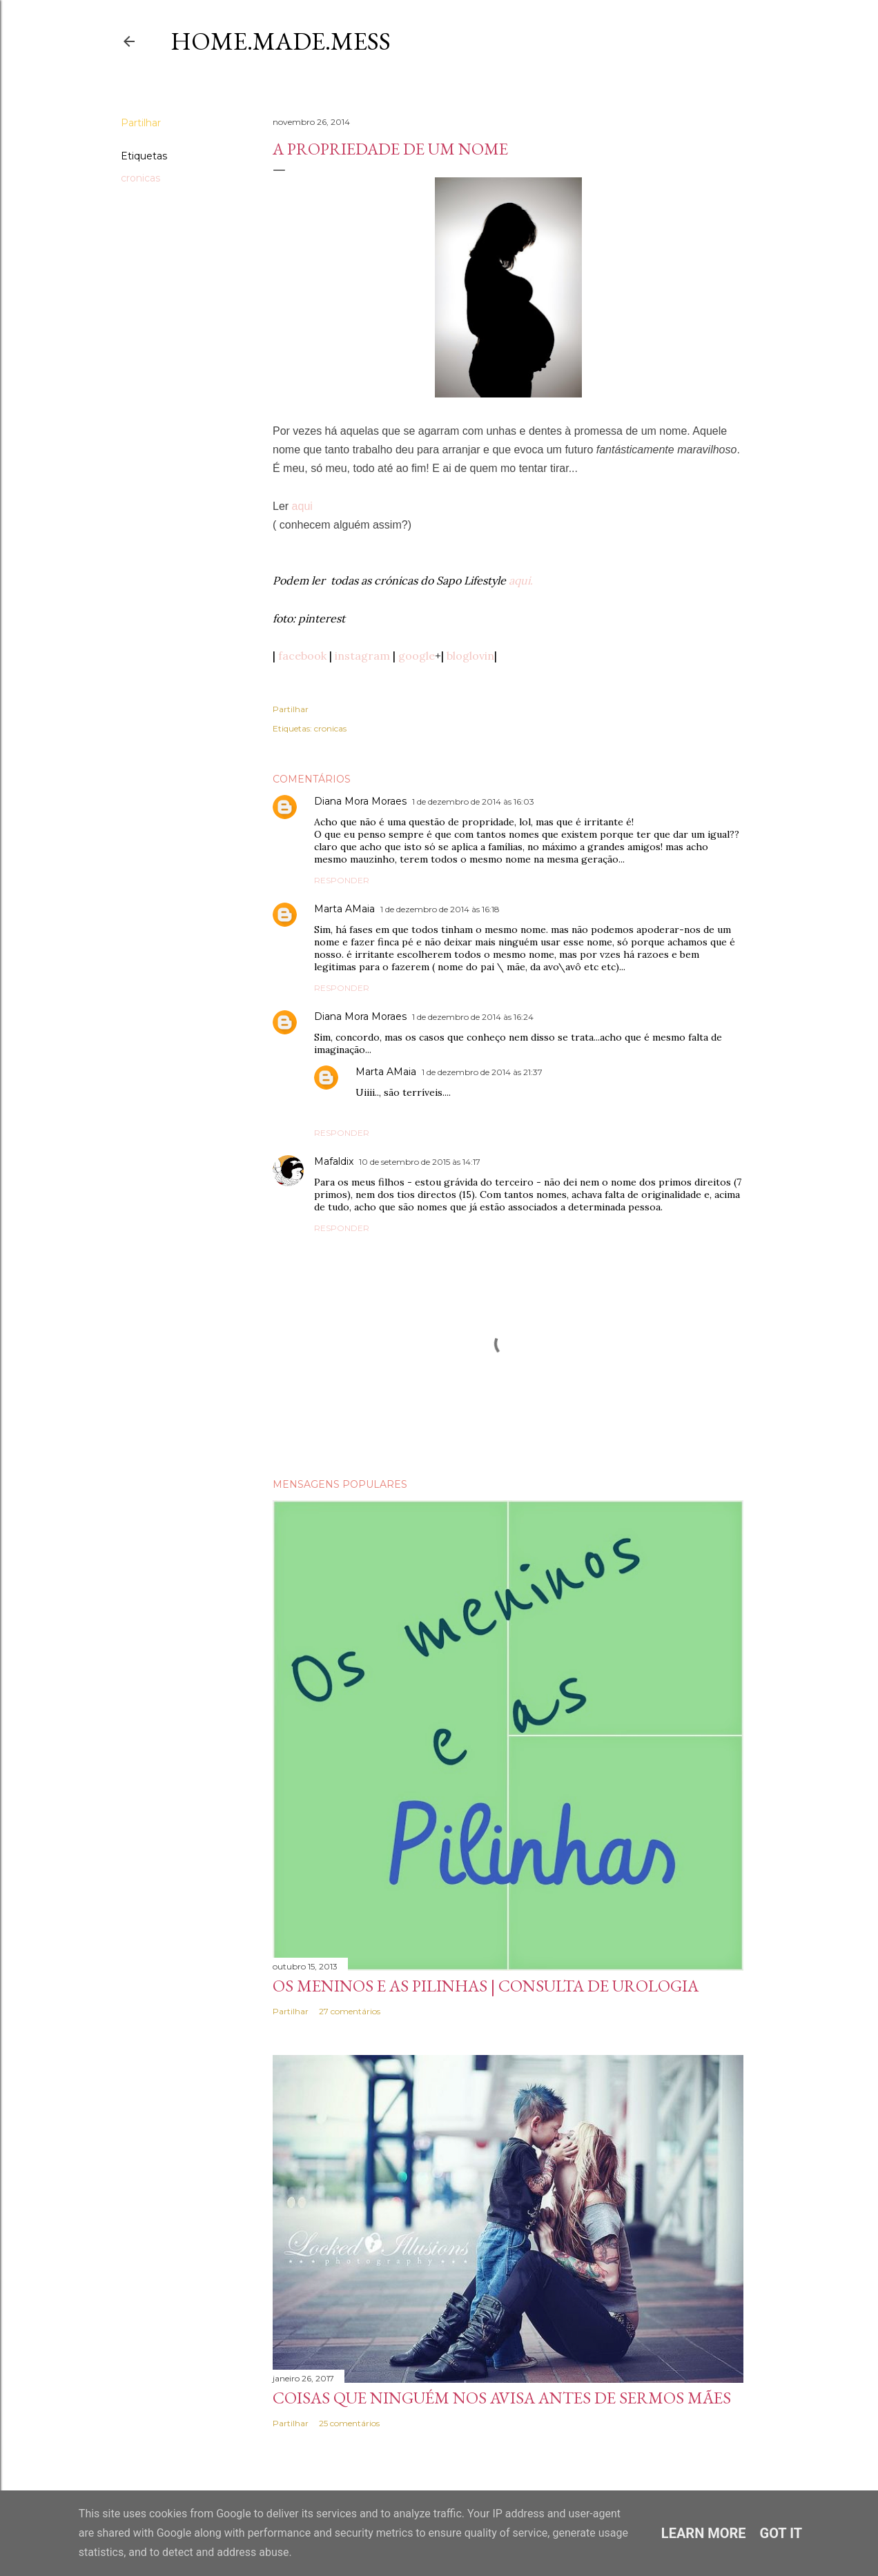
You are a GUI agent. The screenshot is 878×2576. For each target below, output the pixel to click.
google (416, 655)
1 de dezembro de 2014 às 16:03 (473, 801)
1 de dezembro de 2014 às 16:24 (473, 1017)
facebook (302, 655)
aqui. (521, 580)
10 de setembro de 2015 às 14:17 (419, 1162)
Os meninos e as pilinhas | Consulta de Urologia (486, 1985)
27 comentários (349, 2011)
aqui (302, 506)
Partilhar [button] (141, 123)
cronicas (140, 178)
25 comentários (349, 2423)
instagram (362, 655)
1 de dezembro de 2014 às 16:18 (440, 909)
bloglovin (470, 655)
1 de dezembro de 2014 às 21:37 (482, 1072)
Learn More (703, 2533)
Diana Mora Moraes (360, 801)
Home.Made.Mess (280, 41)
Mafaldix (333, 1161)
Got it (781, 2533)
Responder (341, 880)
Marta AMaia (344, 909)
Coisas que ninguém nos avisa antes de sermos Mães (502, 2397)
